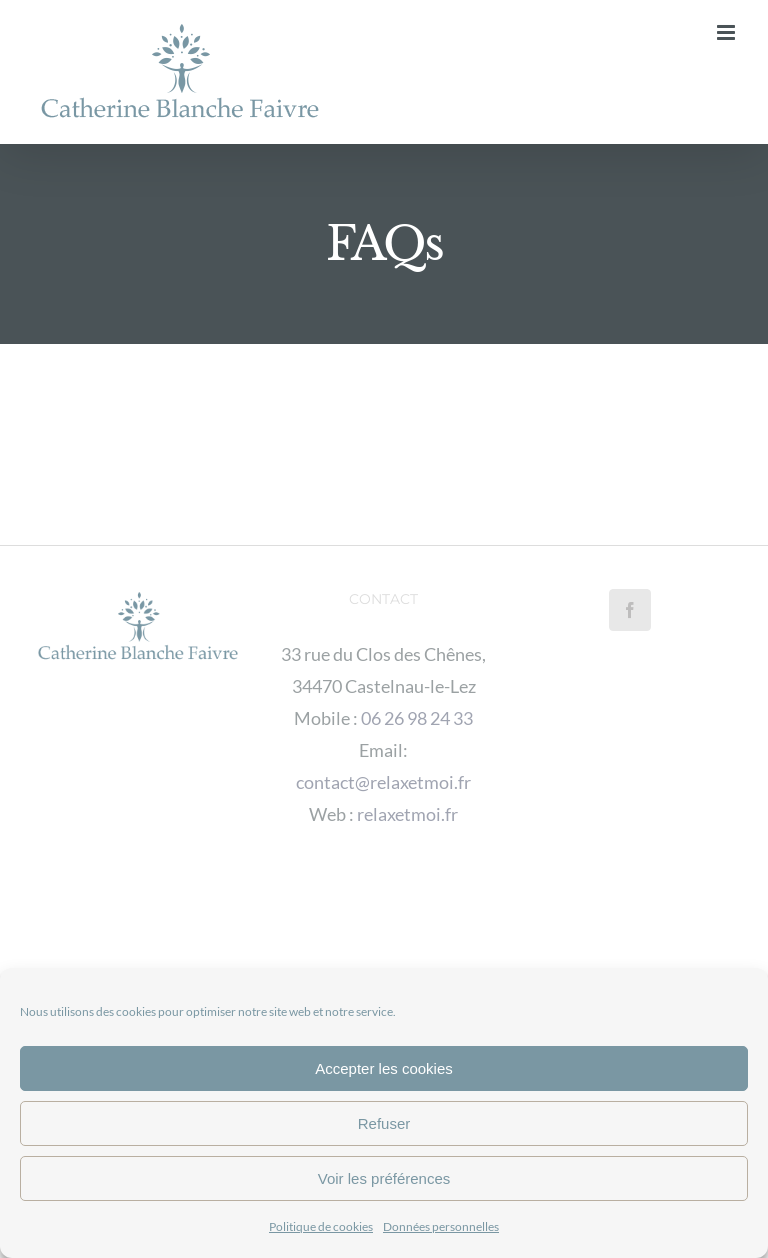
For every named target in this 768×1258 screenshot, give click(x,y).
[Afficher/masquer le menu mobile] (727, 32)
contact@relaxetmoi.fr (383, 782)
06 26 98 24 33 (417, 718)
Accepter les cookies (384, 1068)
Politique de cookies (321, 1226)
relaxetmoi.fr (407, 814)
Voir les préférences (384, 1178)
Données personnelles (441, 1226)
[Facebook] (630, 610)
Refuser (384, 1123)
